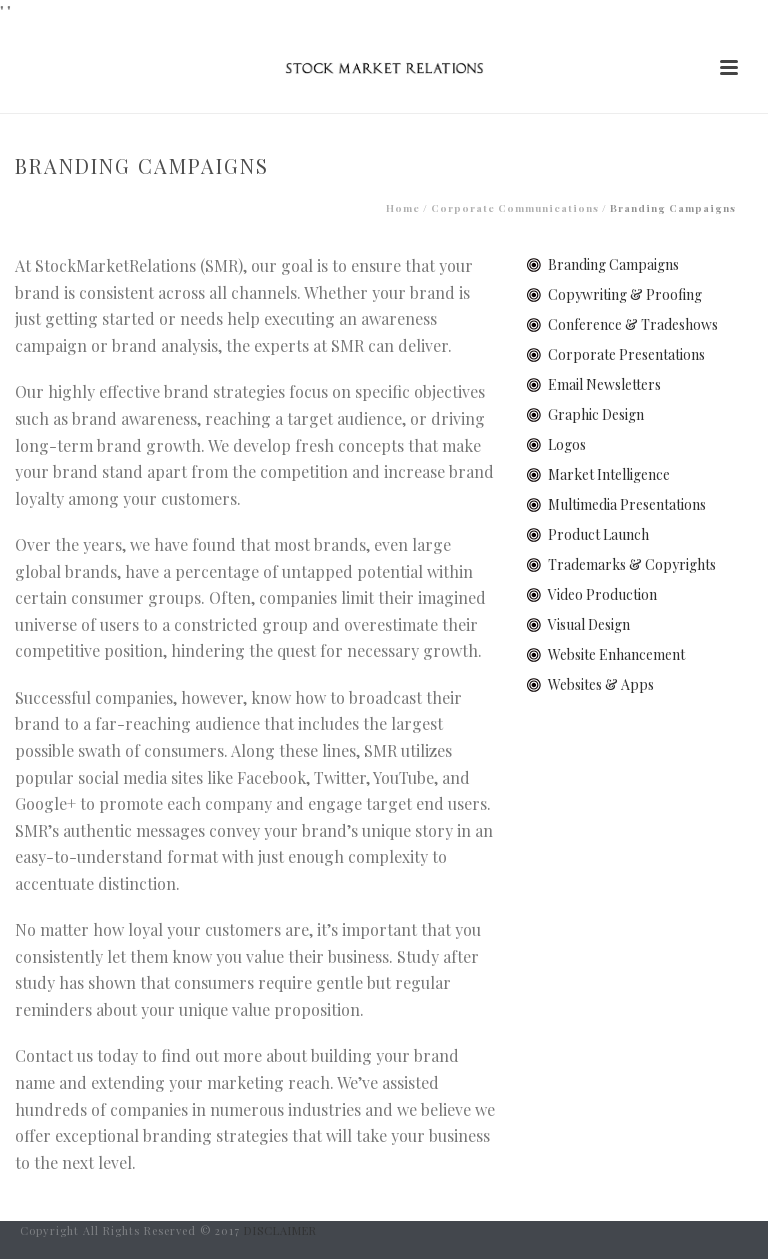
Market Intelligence (609, 474)
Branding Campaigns (613, 264)
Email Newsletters (604, 384)
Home (403, 208)
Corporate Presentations (626, 354)
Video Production (602, 594)
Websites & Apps (601, 684)
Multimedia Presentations (627, 504)
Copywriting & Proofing (625, 294)
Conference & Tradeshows (633, 324)
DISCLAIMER (280, 1230)
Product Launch (598, 534)
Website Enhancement (616, 654)
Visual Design (589, 624)
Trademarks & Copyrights (632, 564)
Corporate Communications (515, 208)
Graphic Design (596, 414)
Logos (567, 444)
